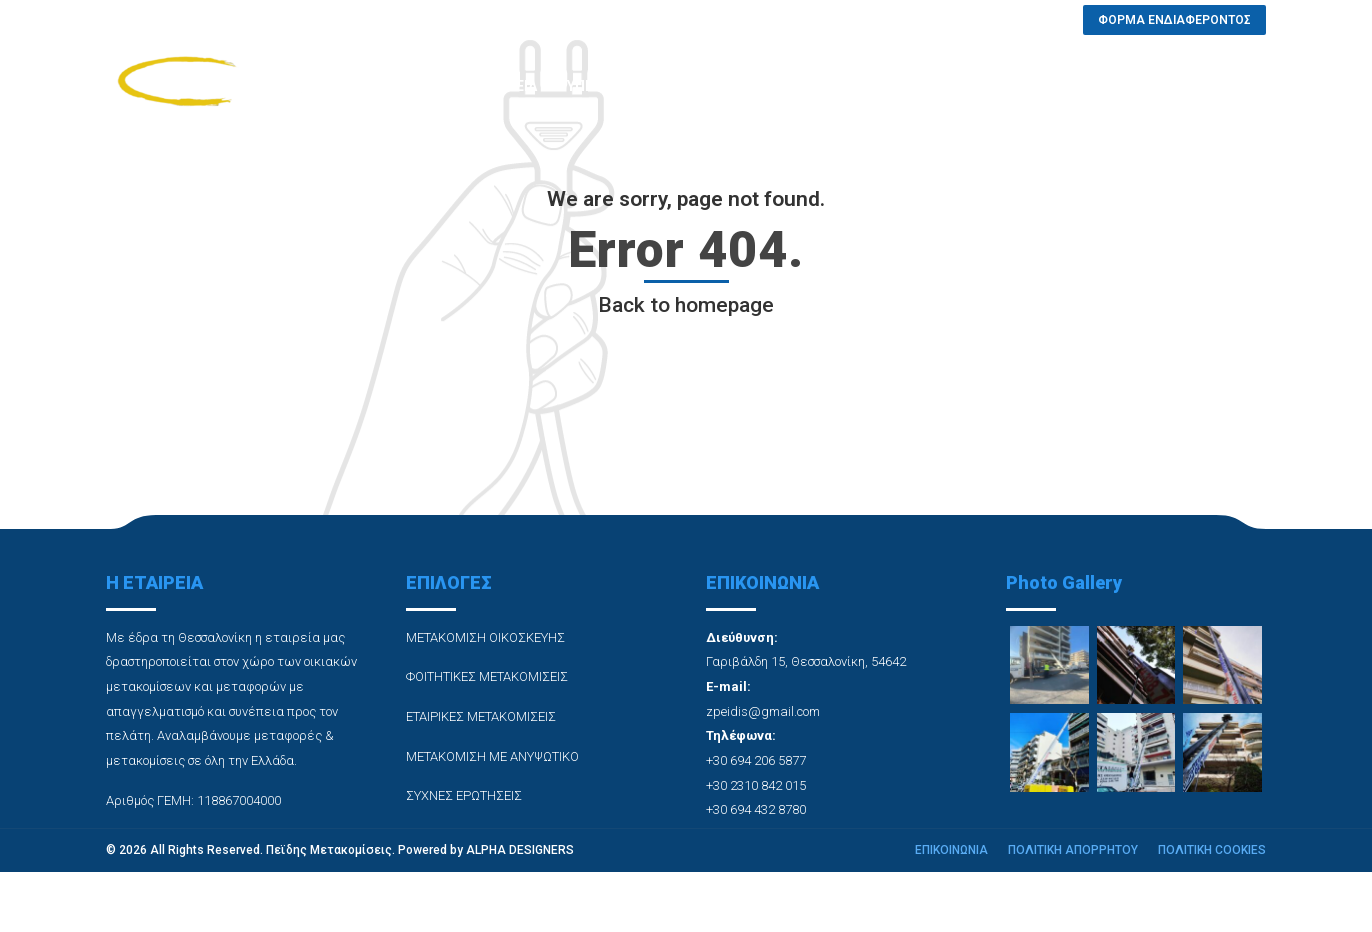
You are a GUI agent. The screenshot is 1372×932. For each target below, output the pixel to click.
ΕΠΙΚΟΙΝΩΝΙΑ (1018, 86)
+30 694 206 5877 (756, 760)
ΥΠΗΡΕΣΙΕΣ (604, 86)
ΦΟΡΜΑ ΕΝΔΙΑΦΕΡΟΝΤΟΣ (1179, 86)
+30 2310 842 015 (756, 785)
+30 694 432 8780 (756, 809)
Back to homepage (686, 305)
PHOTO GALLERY (727, 86)
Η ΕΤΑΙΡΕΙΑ (500, 86)
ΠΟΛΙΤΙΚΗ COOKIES (1212, 850)
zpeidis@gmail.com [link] (763, 711)
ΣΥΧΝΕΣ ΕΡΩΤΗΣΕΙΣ (879, 86)
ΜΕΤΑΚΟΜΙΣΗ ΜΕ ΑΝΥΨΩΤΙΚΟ (492, 756)
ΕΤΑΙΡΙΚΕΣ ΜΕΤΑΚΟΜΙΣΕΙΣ (481, 716)
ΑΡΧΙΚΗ (407, 86)
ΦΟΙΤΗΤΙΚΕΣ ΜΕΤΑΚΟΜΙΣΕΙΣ (487, 676)
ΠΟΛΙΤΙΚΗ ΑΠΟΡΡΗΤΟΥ (1073, 850)
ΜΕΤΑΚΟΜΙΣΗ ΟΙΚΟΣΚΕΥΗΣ (485, 637)
